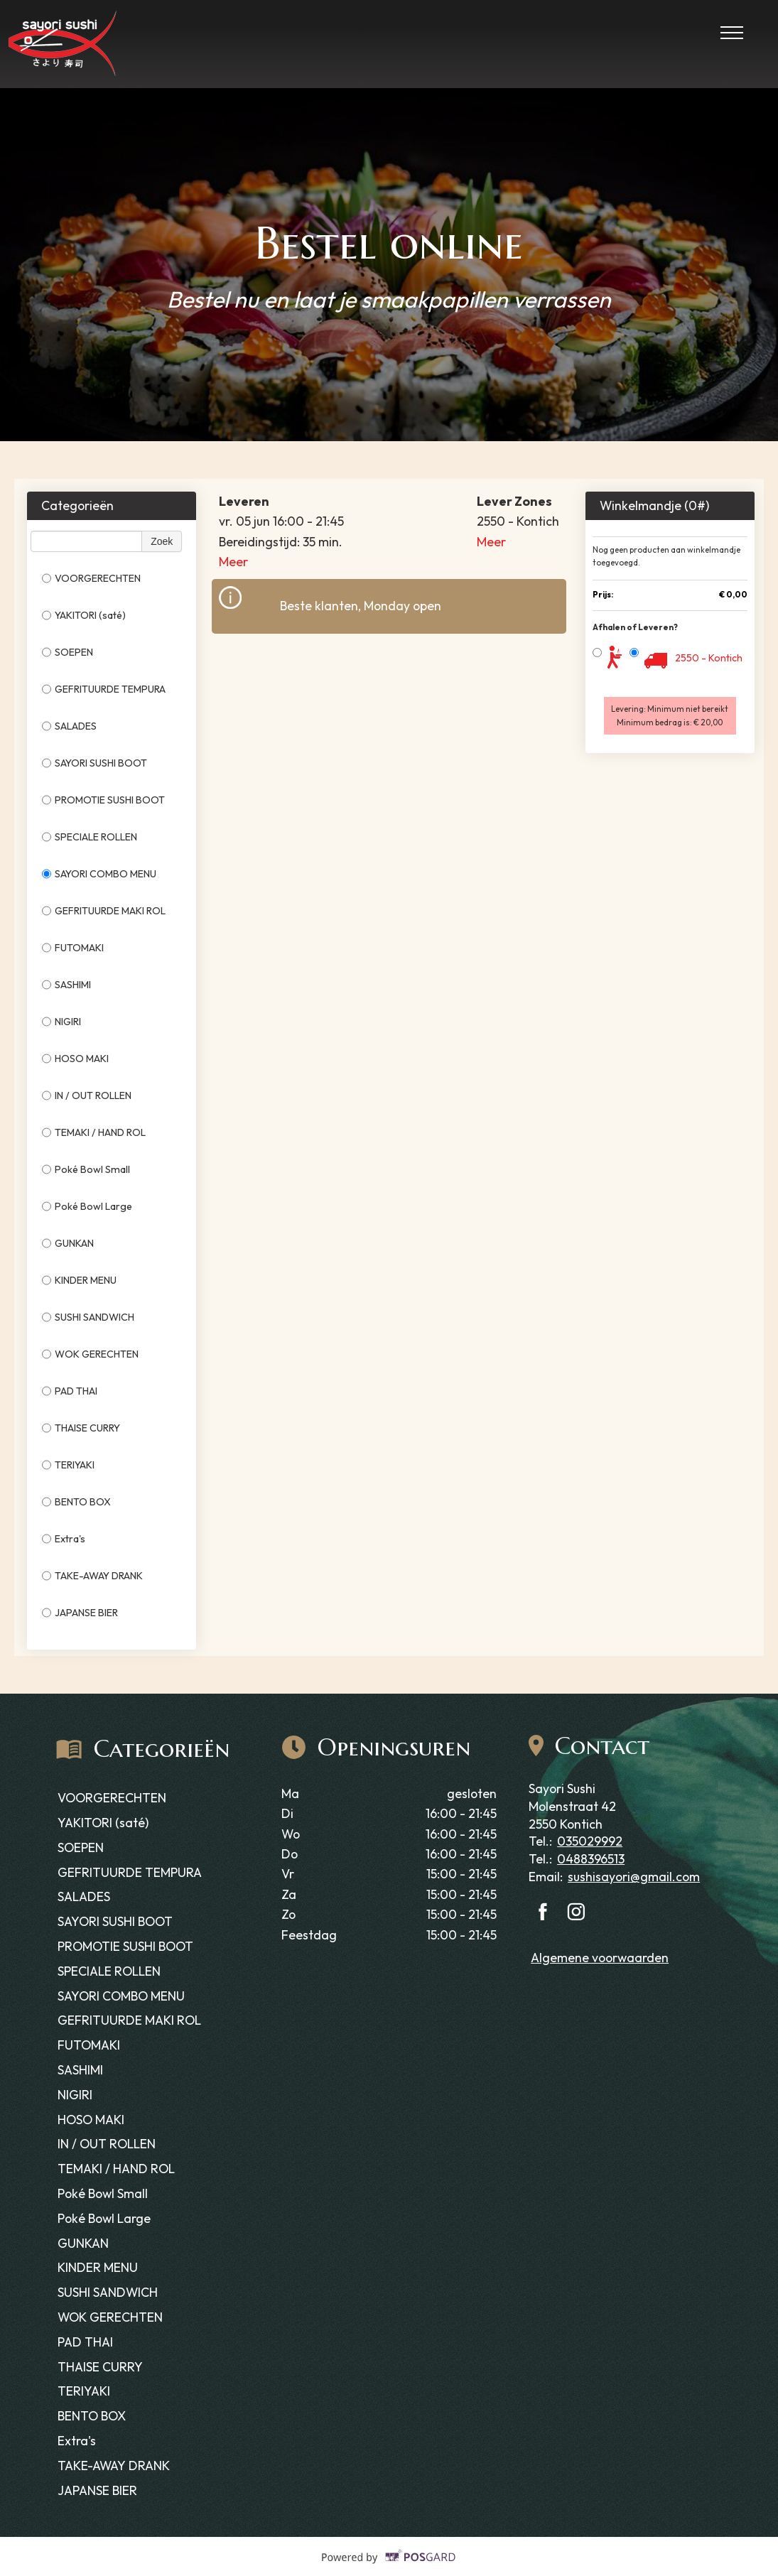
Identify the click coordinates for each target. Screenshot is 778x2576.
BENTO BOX (76, 1502)
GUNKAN (68, 1243)
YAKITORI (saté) (84, 615)
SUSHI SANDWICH (88, 1317)
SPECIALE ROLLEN (89, 837)
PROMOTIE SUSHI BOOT (104, 800)
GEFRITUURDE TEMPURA (104, 689)
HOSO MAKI (75, 1058)
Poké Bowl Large (87, 1206)
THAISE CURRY (81, 1428)
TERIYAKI (68, 1465)
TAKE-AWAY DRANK (92, 1576)
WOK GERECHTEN (90, 1354)
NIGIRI (61, 1021)
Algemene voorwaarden (600, 1957)
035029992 (589, 1841)
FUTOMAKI (73, 948)
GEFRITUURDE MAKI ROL (104, 911)
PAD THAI (69, 1391)
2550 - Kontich (708, 657)
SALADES (69, 726)
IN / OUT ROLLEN (86, 1095)
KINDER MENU (79, 1280)
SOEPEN (67, 652)
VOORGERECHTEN (91, 578)
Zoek (162, 541)
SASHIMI (66, 985)
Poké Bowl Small (86, 1169)
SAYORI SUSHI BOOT (94, 763)
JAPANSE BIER (80, 1613)
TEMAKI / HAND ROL (94, 1132)
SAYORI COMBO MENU (99, 874)
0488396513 (591, 1859)
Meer (233, 561)
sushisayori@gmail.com (634, 1876)
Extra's (63, 1539)
